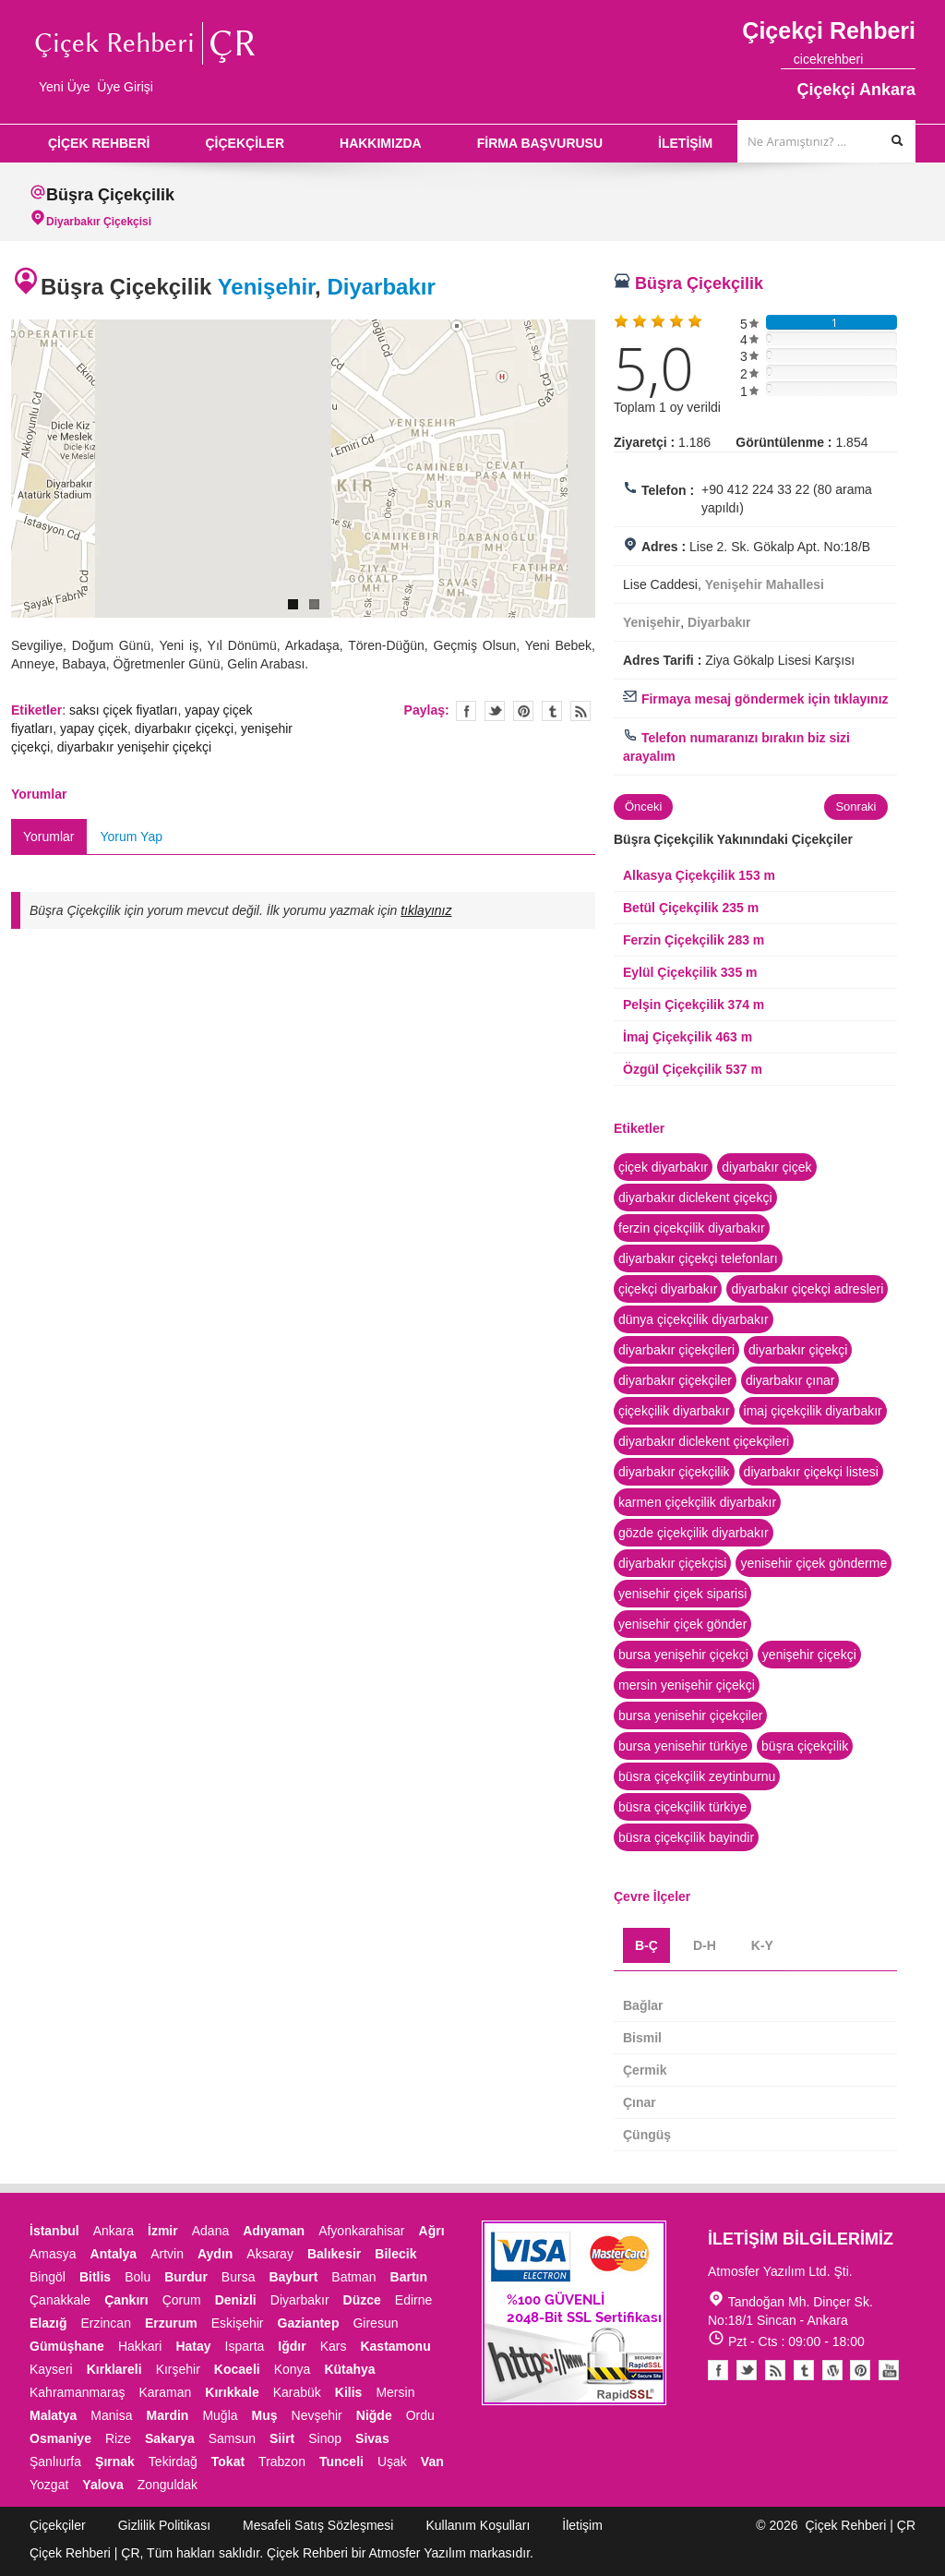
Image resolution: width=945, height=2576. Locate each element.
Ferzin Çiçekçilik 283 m (693, 940)
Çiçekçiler (58, 2525)
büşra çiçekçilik (804, 1746)
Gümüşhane (67, 2346)
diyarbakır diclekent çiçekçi (695, 1197)
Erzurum (171, 2323)
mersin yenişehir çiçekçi (686, 1685)
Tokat (228, 2461)
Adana (210, 2230)
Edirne (413, 2300)
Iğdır (291, 2346)
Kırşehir (178, 2369)
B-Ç (646, 1945)
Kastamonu (395, 2346)
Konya (292, 2369)
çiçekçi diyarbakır (667, 1289)
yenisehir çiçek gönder (682, 1624)
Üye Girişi (125, 86)
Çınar (639, 2102)
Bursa (238, 2276)
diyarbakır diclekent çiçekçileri (703, 1441)
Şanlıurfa (55, 2461)
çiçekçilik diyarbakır (674, 1410)
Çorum (181, 2300)
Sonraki (855, 806)
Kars (333, 2346)
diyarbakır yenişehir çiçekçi (134, 747)
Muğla (219, 2415)
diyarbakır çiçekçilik (674, 1471)
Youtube (832, 2370)
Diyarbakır (381, 286)
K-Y (762, 1945)
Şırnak (115, 2461)
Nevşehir (317, 2415)
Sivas (372, 2438)
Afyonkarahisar (361, 2230)
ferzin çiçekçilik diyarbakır (691, 1228)
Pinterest (860, 2370)
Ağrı (432, 2230)
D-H (704, 1945)
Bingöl (48, 2276)
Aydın (215, 2253)
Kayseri (51, 2369)
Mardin (168, 2415)
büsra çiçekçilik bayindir (686, 1837)
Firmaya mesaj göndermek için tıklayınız (756, 699)
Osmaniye (60, 2438)
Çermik (644, 2070)
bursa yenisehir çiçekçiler (690, 1715)
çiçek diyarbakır (663, 1167)
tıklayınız (426, 910)
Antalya (114, 2253)
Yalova (102, 2484)
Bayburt (293, 2276)
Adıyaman (274, 2230)
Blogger (775, 2370)
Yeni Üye (64, 86)
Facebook (718, 2370)
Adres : (663, 546)
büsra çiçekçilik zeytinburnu (696, 1776)
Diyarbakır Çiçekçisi (98, 221)
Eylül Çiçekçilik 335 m (690, 972)
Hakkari (139, 2346)
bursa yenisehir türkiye (683, 1746)
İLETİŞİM (685, 143)
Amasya (53, 2253)
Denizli (236, 2300)
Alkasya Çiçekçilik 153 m (699, 875)
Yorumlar (49, 836)
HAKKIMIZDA (381, 143)
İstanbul (54, 2230)
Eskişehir (237, 2323)
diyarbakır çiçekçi (184, 728)
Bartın (408, 2276)
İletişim (582, 2525)
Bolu (137, 2276)
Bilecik (395, 2253)
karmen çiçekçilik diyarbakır (697, 1502)
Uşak (392, 2461)
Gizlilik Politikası (164, 2525)
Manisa (111, 2415)
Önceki (643, 806)
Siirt (281, 2438)
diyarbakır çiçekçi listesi (811, 1471)
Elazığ (48, 2323)
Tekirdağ (173, 2461)
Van (432, 2461)
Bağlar (643, 2005)
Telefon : (667, 490)
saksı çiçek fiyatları (123, 710)
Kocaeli (237, 2369)
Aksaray (269, 2253)
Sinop (324, 2438)
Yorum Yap (131, 836)
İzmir (163, 2230)
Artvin (167, 2253)
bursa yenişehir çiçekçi (683, 1654)
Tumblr (804, 2370)
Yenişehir (266, 286)
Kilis (349, 2392)
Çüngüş (647, 2134)
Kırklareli (114, 2369)
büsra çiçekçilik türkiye (682, 1807)
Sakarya (170, 2438)
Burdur (186, 2276)
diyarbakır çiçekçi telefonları (698, 1258)
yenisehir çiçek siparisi (682, 1593)
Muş (265, 2415)
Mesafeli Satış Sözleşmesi (318, 2525)
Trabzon (281, 2461)
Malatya (53, 2415)
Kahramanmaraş (78, 2392)
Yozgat (49, 2484)
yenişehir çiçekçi (809, 1654)
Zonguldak (167, 2484)
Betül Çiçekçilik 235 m (691, 907)
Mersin (395, 2392)
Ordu (420, 2415)
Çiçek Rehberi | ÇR (860, 2525)
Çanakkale (60, 2300)
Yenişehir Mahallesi (764, 584)
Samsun (232, 2438)
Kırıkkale (231, 2392)
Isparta (245, 2346)
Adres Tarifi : (662, 660)
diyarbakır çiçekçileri (676, 1349)
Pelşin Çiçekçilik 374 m (693, 1004)
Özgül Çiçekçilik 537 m (692, 1069)
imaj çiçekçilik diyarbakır (813, 1410)
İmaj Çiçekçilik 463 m (687, 1036)
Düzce (362, 2300)
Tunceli (341, 2461)
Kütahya (349, 2369)
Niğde (374, 2415)
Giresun (375, 2323)
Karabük (297, 2392)
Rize (118, 2438)
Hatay (192, 2346)
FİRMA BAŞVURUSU (540, 143)
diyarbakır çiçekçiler (675, 1380)
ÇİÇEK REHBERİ (99, 143)
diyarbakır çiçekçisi (672, 1563)
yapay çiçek (93, 728)
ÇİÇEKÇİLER (244, 143)
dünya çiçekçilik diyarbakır (693, 1319)
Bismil (642, 2037)
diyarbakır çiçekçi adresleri (807, 1289)
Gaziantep (309, 2323)
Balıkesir (334, 2253)
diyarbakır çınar (790, 1380)
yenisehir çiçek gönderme (813, 1563)
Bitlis (95, 2276)
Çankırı (126, 2300)
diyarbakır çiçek (766, 1167)
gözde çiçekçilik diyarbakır (693, 1532)
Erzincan (105, 2323)
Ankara (113, 2230)
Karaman (165, 2392)
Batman (353, 2276)
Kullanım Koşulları (477, 2525)
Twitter (494, 711)
